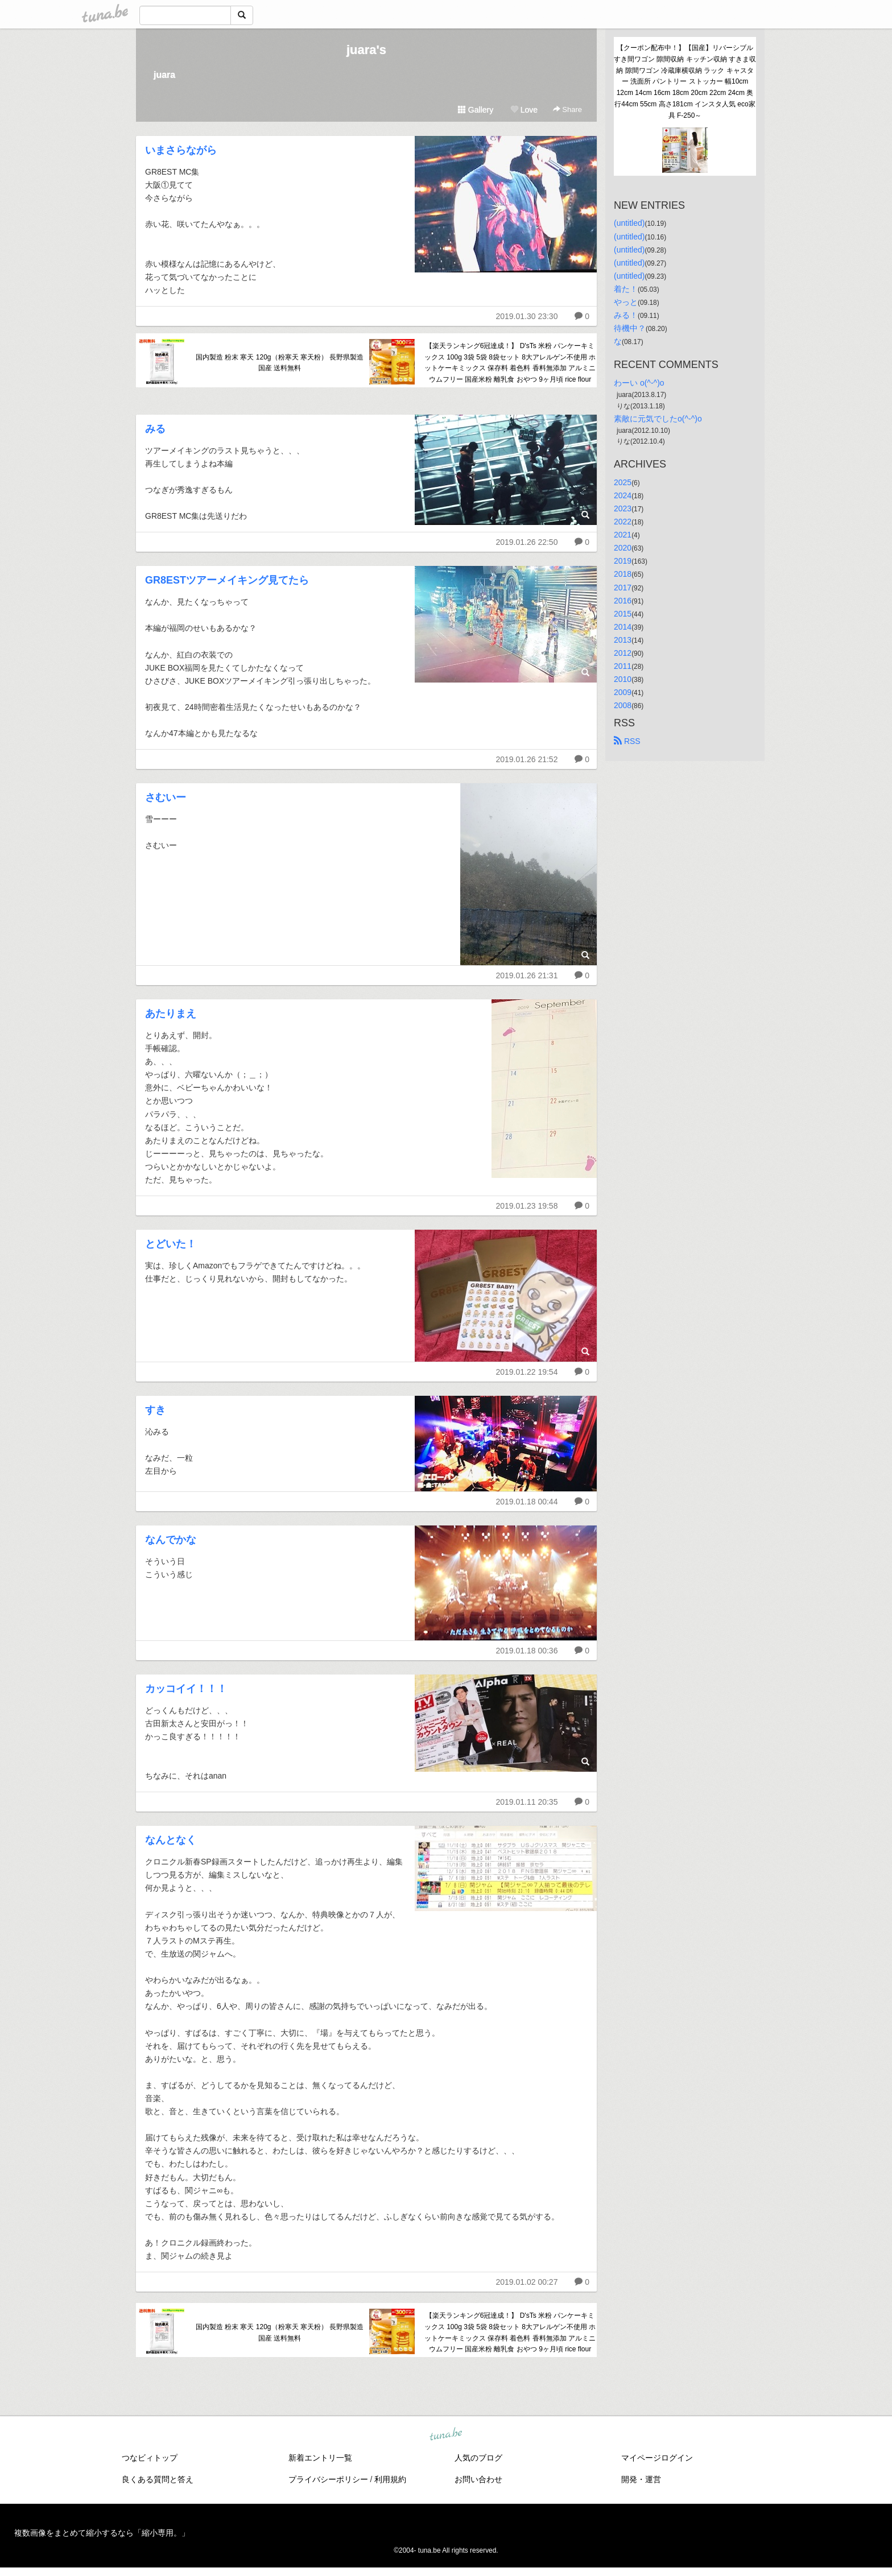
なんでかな (170, 1539)
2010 (622, 679)
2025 (622, 482)
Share (567, 109)
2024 (622, 495)
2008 (622, 705)
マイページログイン (657, 2457)
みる (155, 429)
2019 (622, 560)
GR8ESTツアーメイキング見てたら (227, 580)
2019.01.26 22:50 (526, 542)
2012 (622, 653)
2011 (622, 666)
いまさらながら (181, 150)
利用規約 (390, 2479)
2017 (622, 587)
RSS (627, 741)
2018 (622, 573)
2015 (622, 613)
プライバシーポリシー (328, 2479)
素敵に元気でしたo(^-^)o (658, 418)
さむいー (165, 797)
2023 (622, 508)
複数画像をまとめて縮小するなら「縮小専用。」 (101, 2532)
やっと (626, 302)
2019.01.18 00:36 (526, 1650)
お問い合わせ (478, 2479)
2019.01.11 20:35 (526, 1801)
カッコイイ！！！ (186, 1688)
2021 (622, 534)
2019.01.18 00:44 (526, 1501)
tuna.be (445, 2435)
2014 (622, 626)
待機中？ (630, 328)
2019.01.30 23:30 (526, 316)
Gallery (475, 109)
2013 (622, 639)
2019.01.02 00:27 (526, 2281)
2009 (622, 692)
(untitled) (629, 223)
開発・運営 (641, 2479)
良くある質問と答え (157, 2479)
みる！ (626, 315)
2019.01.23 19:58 (526, 1205)
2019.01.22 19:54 (526, 1371)
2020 (622, 547)
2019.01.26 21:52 (526, 759)
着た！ (626, 288)
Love (524, 109)
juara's (366, 50)
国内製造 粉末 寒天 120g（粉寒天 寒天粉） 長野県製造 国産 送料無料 (280, 363)
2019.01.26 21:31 (526, 975)
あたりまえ (170, 1013)
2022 (622, 521)
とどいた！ (170, 1244)
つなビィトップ (149, 2457)
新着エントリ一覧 (320, 2457)
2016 (622, 600)
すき (155, 1410)
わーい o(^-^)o (639, 382)
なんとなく (170, 1840)
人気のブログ (478, 2457)
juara (164, 75)
